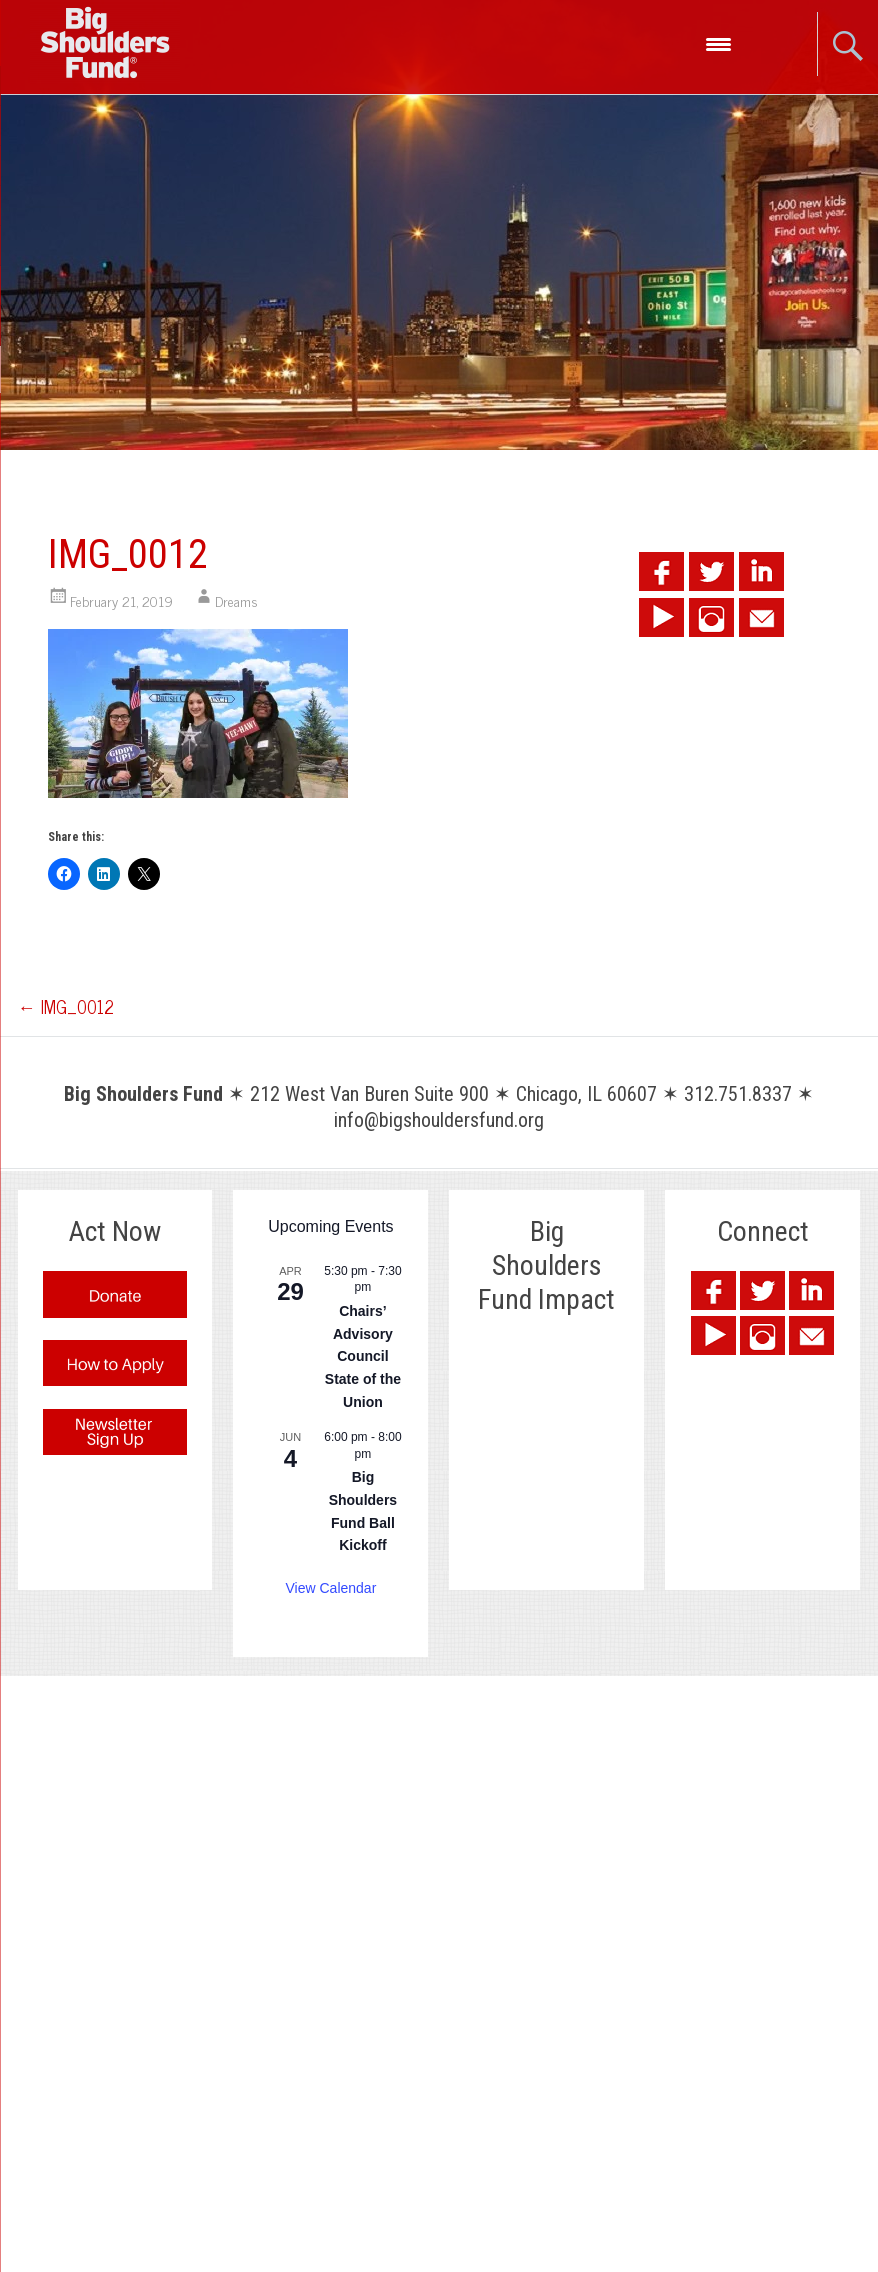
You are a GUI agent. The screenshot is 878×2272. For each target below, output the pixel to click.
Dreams (236, 600)
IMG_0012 (66, 1006)
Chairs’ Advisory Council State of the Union (363, 1356)
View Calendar (331, 1588)
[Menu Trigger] (718, 42)
